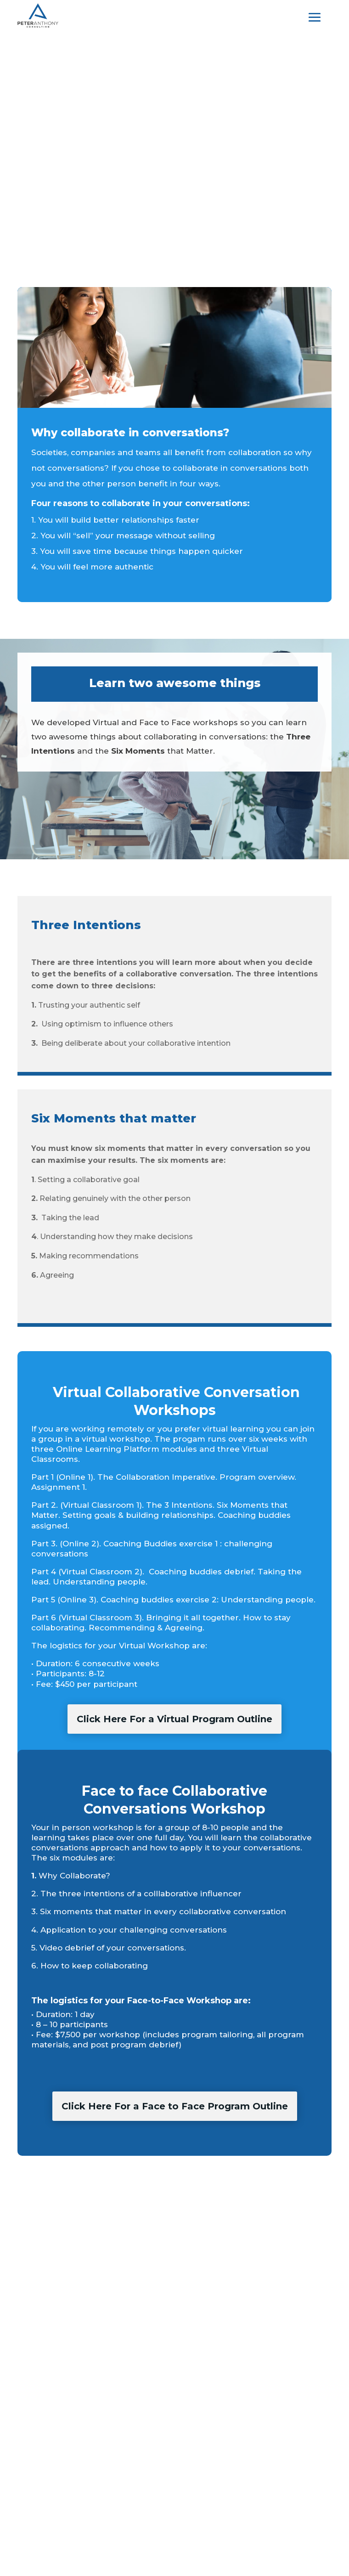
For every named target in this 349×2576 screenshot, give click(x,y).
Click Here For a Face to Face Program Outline (175, 2106)
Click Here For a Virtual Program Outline (174, 1719)
